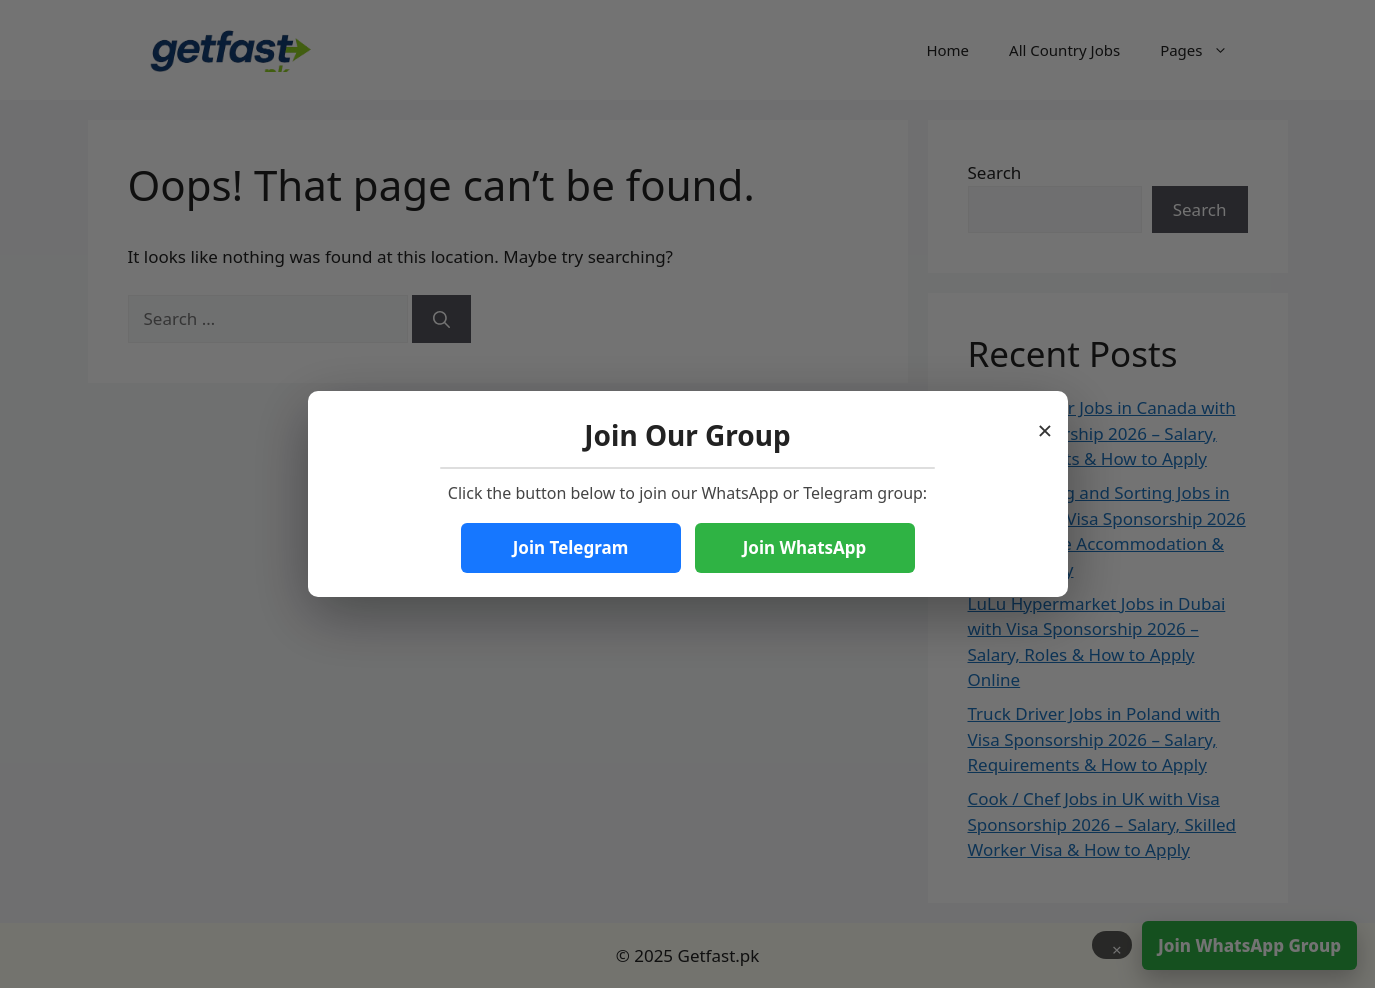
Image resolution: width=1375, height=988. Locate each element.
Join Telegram (571, 547)
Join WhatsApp (805, 547)
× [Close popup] (1045, 424)
